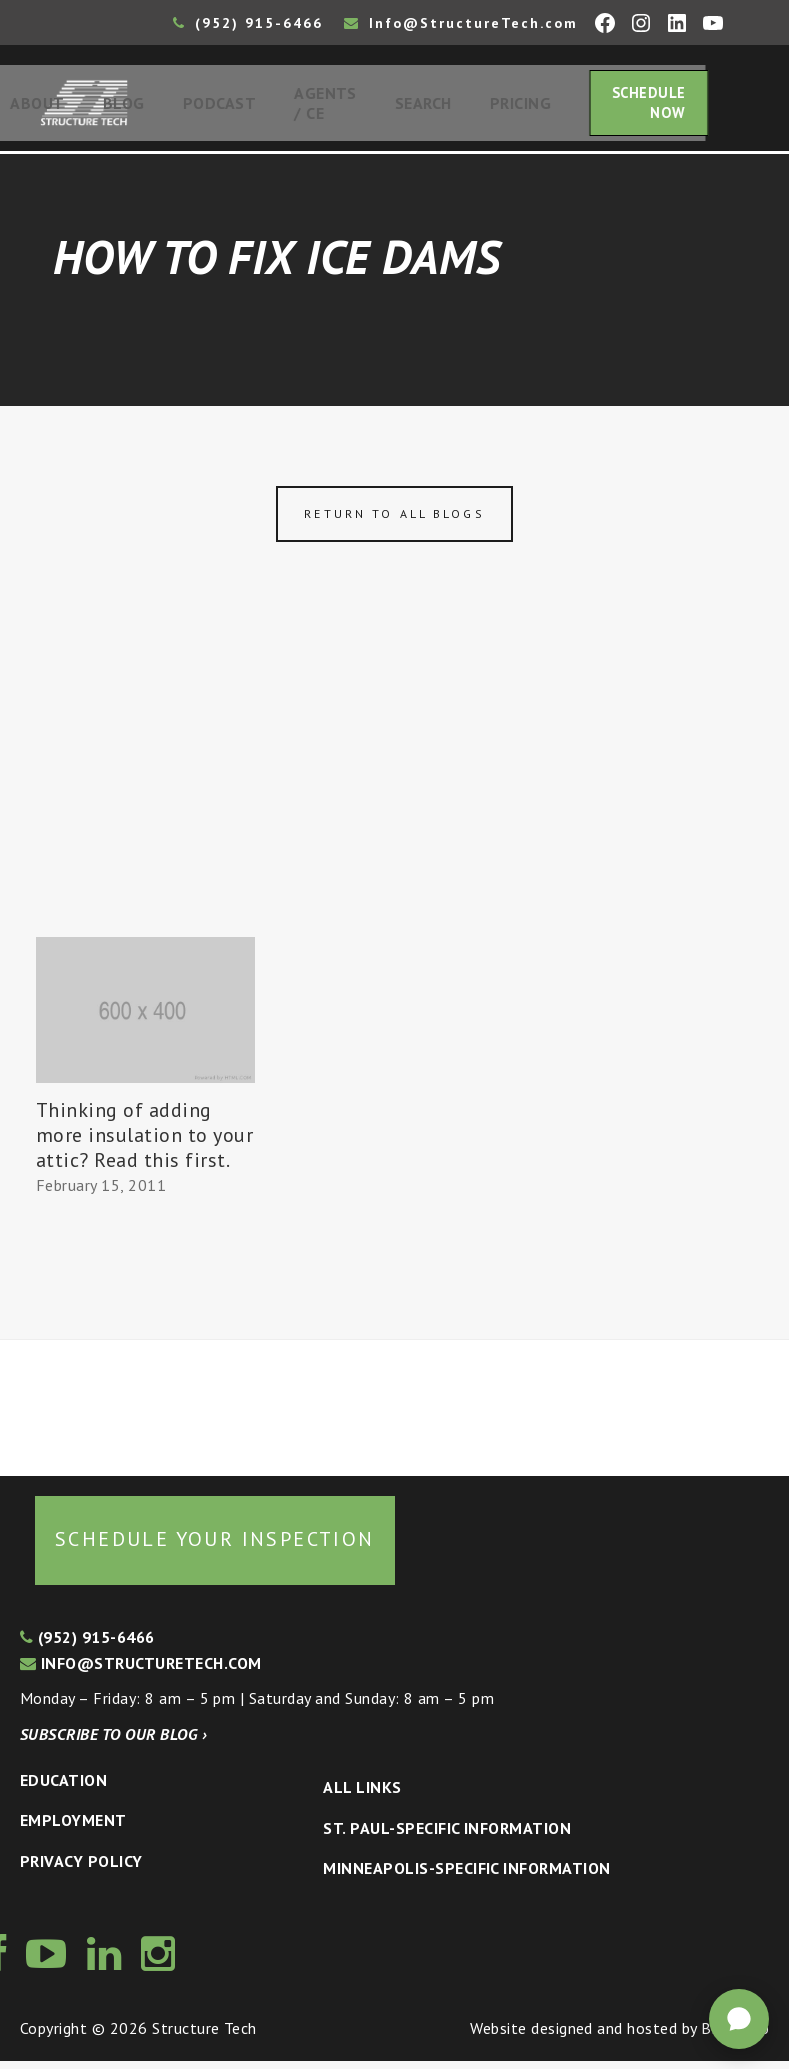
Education (63, 1787)
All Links (362, 1795)
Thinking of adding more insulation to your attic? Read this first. (144, 1143)
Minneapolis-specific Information (466, 1876)
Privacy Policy (81, 1869)
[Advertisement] (394, 795)
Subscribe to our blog (113, 1742)
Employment (73, 1828)
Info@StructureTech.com (461, 23)
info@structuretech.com (141, 1671)
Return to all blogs (394, 521)
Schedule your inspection (215, 1546)
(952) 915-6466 (248, 23)
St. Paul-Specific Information (447, 1835)
